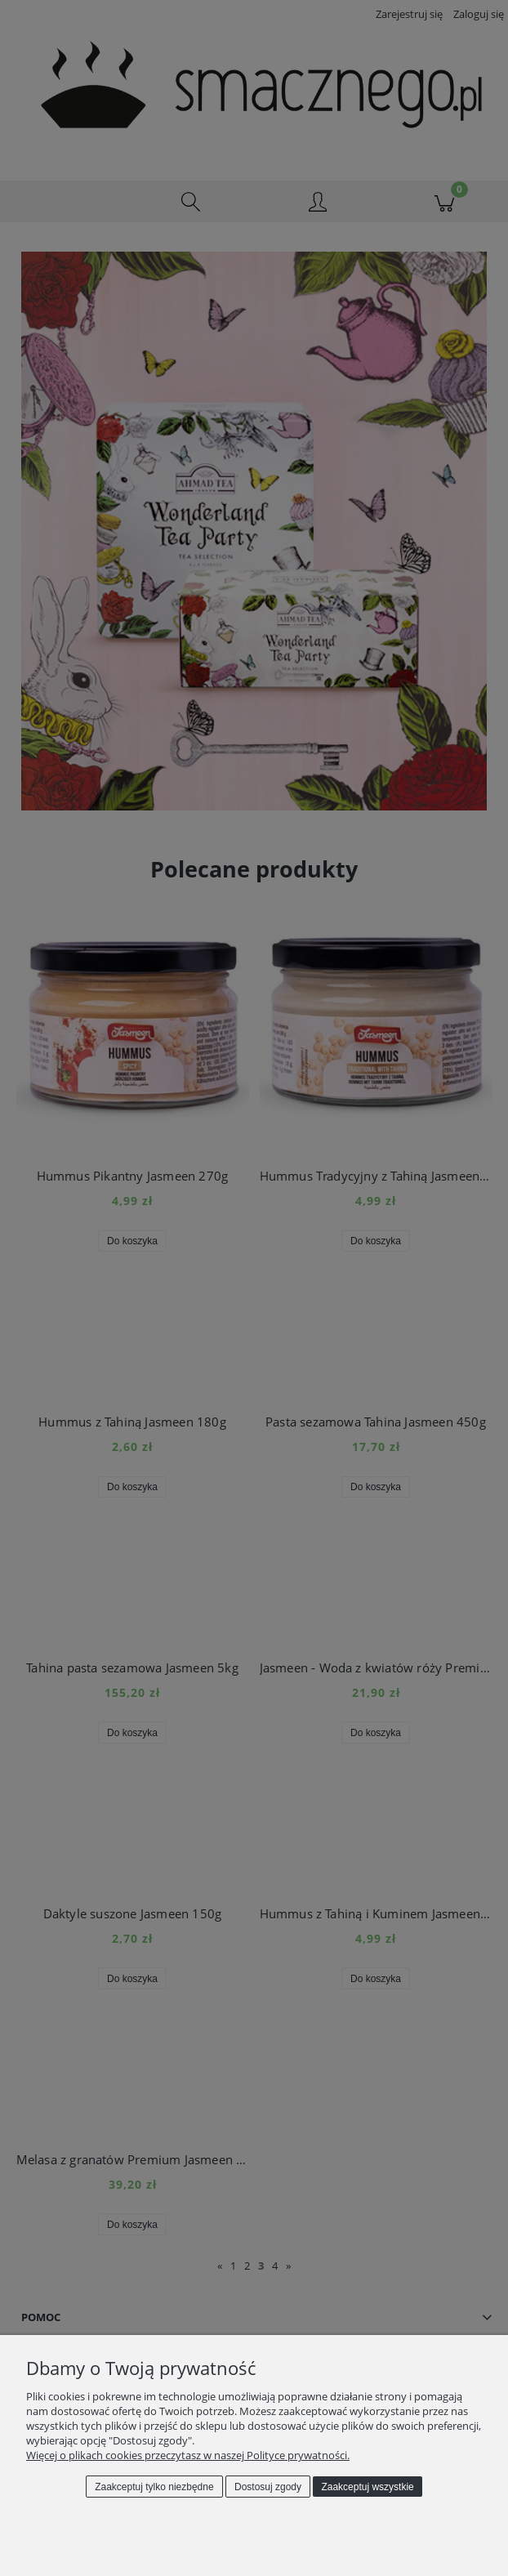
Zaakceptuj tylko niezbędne (154, 2487)
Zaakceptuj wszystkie (367, 2487)
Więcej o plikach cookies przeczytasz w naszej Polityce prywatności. (188, 2455)
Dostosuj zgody (267, 2487)
